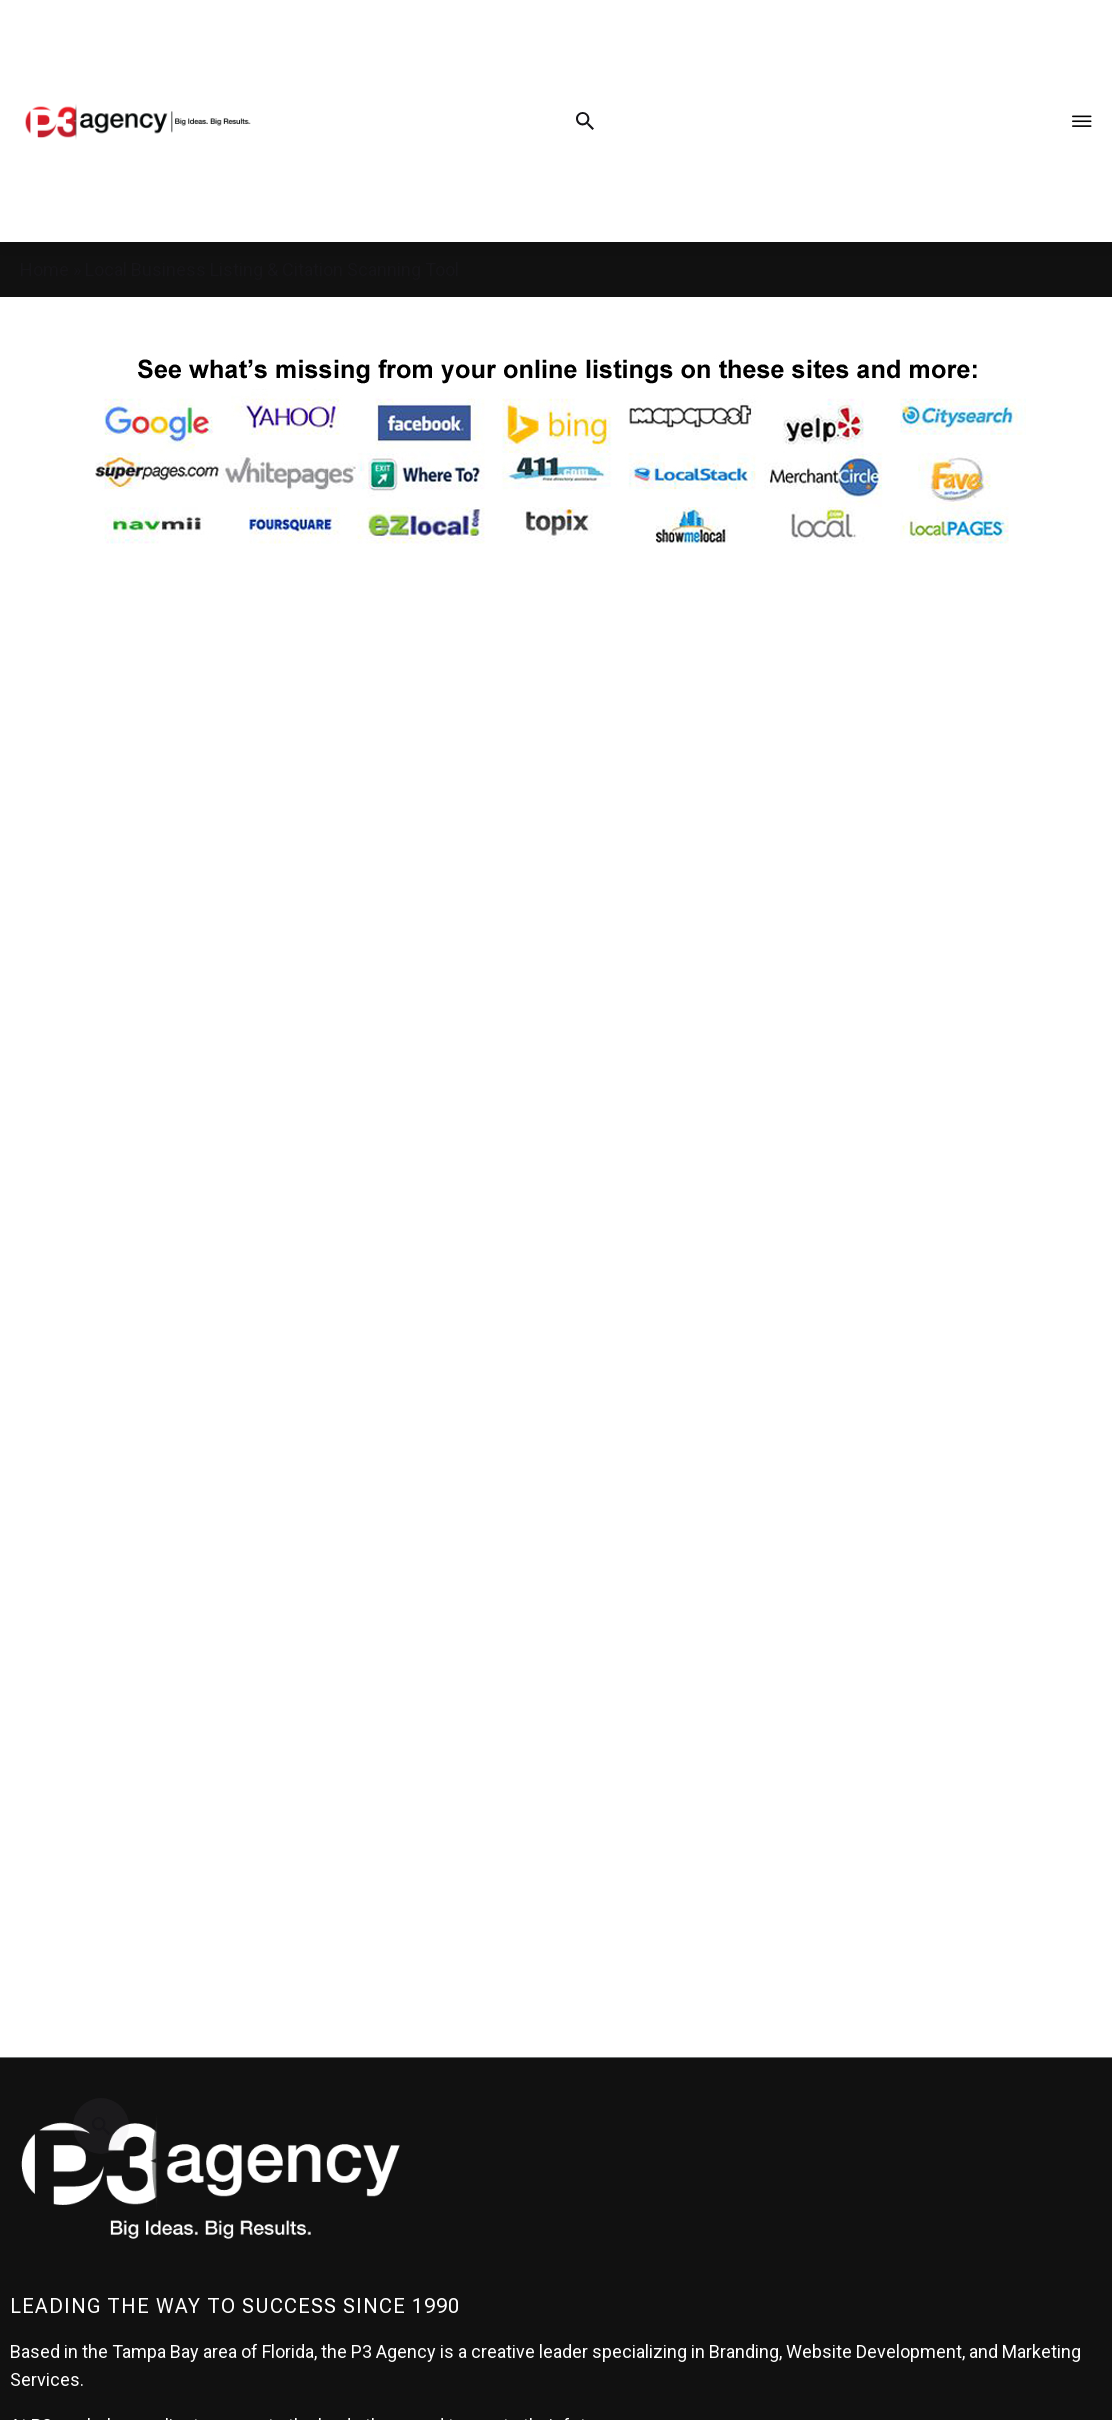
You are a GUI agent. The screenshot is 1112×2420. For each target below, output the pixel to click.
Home (44, 269)
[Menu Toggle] (1082, 120)
